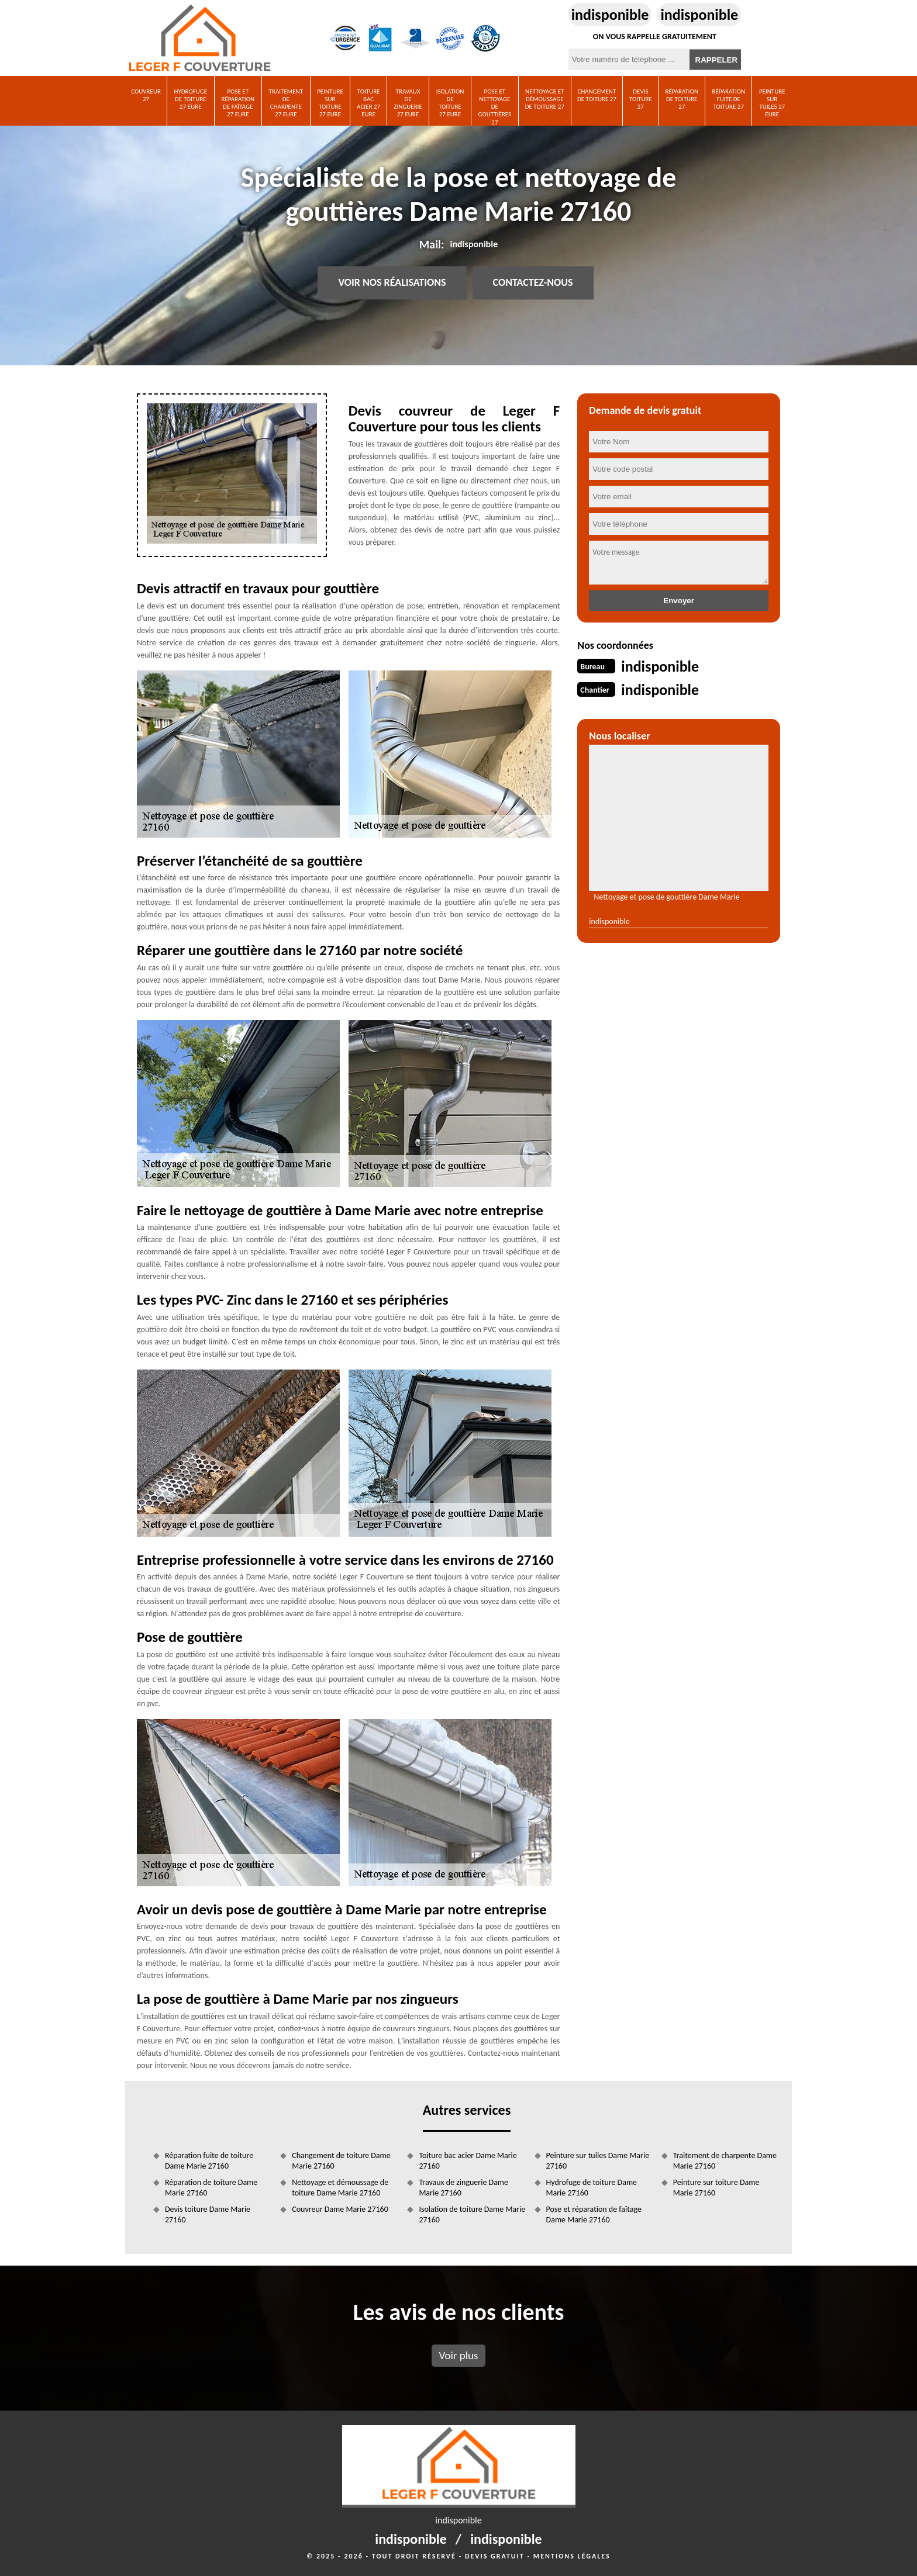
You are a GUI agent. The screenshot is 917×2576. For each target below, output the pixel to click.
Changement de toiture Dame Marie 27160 (341, 2160)
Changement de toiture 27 (596, 95)
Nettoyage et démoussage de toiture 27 (544, 99)
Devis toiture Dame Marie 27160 (207, 2214)
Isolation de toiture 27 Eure (450, 103)
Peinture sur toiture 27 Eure (330, 103)
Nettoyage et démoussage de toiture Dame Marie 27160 (340, 2187)
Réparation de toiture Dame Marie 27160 (211, 2187)
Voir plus (458, 2355)
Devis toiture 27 (640, 99)
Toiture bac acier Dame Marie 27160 (467, 2160)
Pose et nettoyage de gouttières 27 (495, 107)
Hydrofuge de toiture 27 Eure (191, 99)
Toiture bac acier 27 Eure (368, 103)
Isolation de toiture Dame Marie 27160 (472, 2214)
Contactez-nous (533, 282)
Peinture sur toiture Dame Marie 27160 (716, 2187)
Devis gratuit (495, 2556)
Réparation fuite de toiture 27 (728, 99)
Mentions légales (572, 2556)
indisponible (610, 14)
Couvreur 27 (146, 95)
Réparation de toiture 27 (681, 99)
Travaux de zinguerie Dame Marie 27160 (463, 2187)
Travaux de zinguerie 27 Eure (408, 103)
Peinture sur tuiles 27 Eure (772, 103)
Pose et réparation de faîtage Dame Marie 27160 (594, 2214)
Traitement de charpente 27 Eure (286, 103)
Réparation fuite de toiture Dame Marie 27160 (209, 2160)
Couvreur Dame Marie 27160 (340, 2209)
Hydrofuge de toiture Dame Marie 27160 (591, 2187)
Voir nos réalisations (392, 282)
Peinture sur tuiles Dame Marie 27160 (598, 2160)
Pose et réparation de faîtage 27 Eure (237, 103)
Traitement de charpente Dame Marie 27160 (725, 2160)
